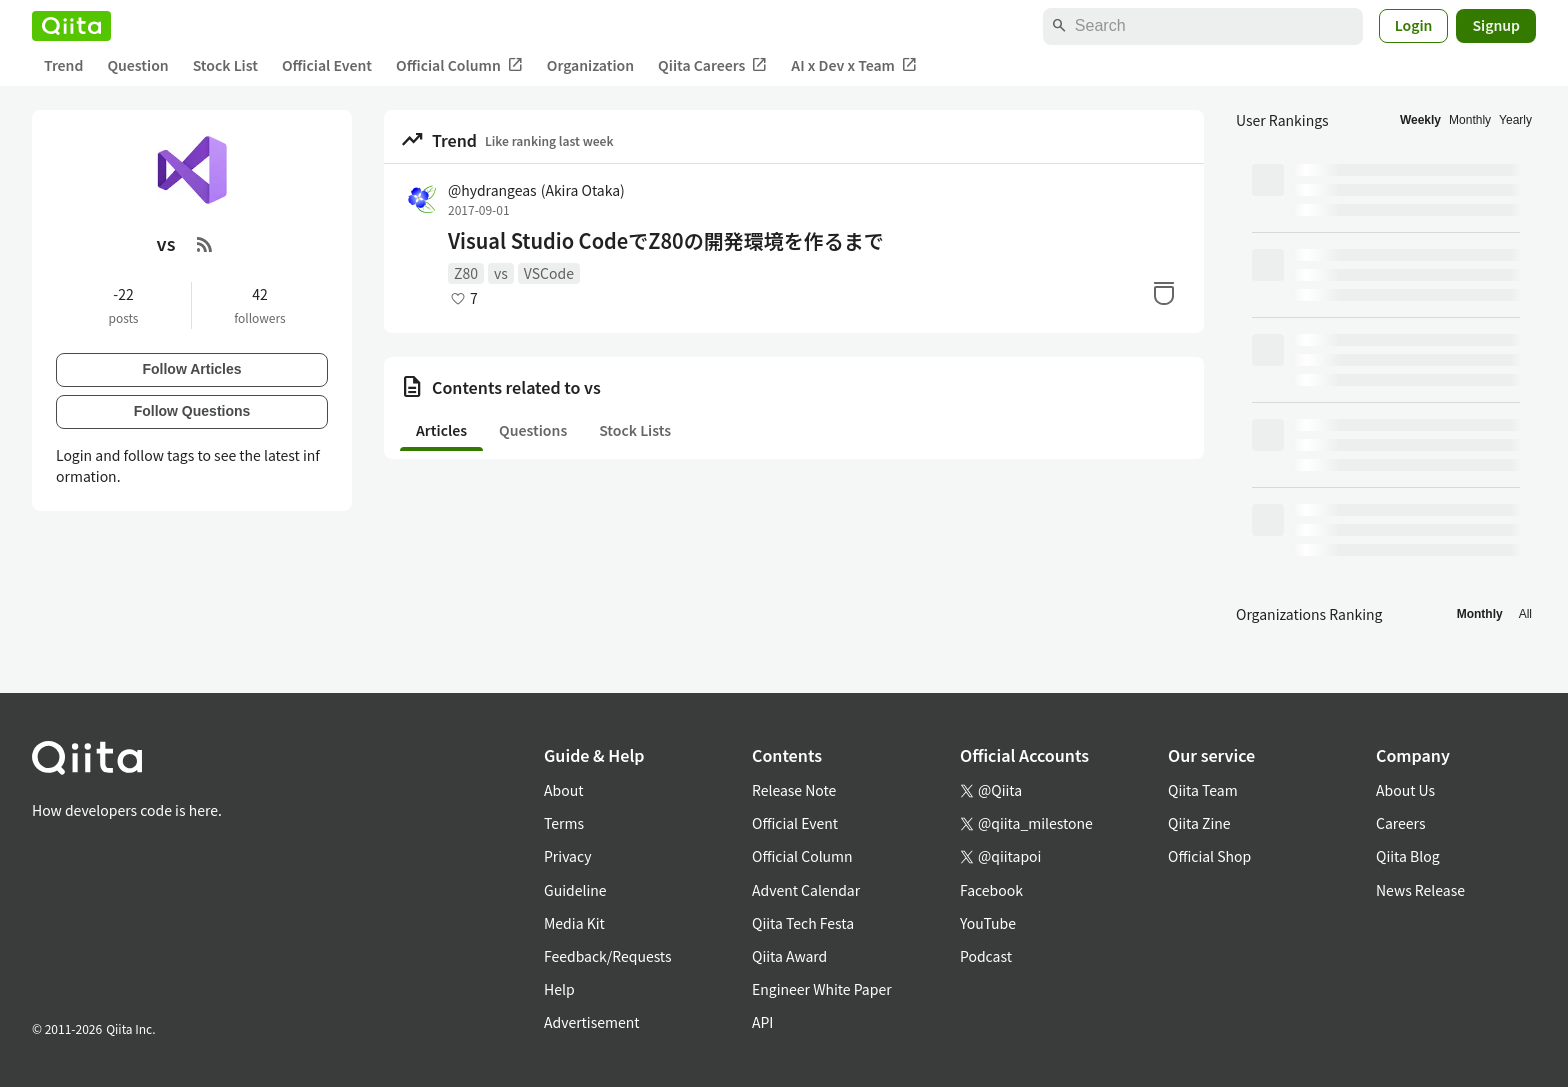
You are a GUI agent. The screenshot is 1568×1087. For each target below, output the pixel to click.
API (762, 1022)
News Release (1420, 890)
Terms (564, 823)
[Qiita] (71, 26)
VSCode (549, 273)
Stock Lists (635, 430)
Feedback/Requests (608, 956)
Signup (1496, 25)
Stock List (225, 65)
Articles (441, 430)
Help (559, 989)
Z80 (466, 273)
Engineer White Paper (822, 989)
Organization (590, 65)
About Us (1405, 790)
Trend (63, 65)
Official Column (459, 65)
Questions (533, 430)
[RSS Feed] (205, 244)
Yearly (1515, 120)
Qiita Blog (1408, 856)
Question (137, 65)
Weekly (1420, 120)
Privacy (567, 856)
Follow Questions (192, 411)
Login (1414, 25)
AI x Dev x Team (854, 65)
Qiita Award (789, 956)
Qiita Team (1203, 790)
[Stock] (1164, 293)
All (1525, 614)
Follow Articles (191, 369)
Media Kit (574, 923)
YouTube (988, 923)
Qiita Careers (712, 65)
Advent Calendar (806, 890)
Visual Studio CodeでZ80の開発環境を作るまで (666, 241)
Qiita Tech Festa (803, 923)
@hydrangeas (536, 190)
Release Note (794, 790)
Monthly (1470, 120)
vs (501, 273)
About (563, 790)
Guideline (575, 890)
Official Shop (1209, 856)
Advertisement (592, 1022)
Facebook (991, 890)
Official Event (327, 65)
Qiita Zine (1199, 823)
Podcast (986, 956)
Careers (1400, 823)
